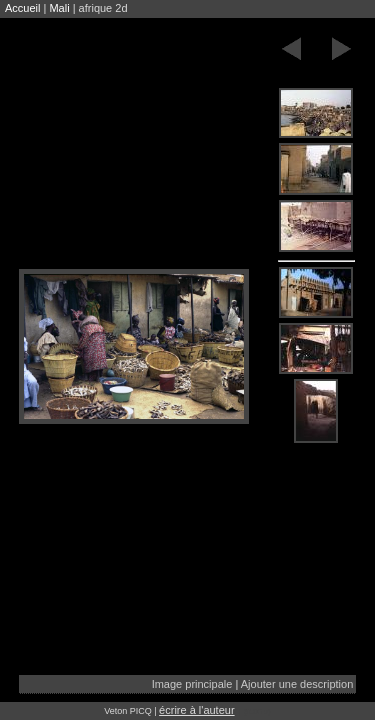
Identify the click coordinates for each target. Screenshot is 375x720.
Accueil (22, 8)
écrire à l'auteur (196, 710)
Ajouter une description (297, 684)
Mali (59, 8)
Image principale (192, 684)
